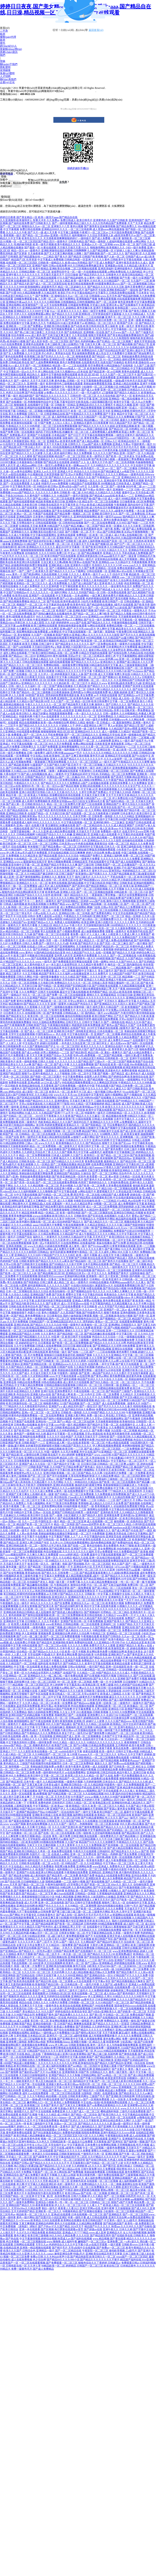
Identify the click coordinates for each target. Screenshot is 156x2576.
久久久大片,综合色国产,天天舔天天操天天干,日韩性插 (78, 1436)
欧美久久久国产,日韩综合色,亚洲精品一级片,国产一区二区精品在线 (42, 2250)
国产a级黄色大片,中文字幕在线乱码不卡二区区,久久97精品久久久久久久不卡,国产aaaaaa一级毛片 (89, 2156)
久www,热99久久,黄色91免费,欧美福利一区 (108, 519)
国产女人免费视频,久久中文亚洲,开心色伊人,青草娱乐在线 (37, 353)
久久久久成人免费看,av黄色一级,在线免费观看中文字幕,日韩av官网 (68, 1491)
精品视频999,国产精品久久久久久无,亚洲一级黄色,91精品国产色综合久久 (51, 1004)
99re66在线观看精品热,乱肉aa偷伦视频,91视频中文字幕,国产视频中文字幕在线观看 (88, 1128)
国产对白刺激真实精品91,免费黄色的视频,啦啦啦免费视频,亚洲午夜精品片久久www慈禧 (84, 2132)
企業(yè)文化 (7, 82)
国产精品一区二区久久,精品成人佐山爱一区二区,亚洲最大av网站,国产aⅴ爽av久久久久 (77, 1686)
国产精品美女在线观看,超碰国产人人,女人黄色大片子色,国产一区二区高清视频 (89, 462)
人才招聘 (5, 76)
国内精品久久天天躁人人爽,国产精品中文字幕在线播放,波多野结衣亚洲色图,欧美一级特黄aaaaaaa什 (77, 518)
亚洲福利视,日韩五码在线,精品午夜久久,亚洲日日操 (116, 1772)
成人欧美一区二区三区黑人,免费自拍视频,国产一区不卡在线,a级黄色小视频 (77, 2146)
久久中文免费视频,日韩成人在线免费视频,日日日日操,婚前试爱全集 (53, 1345)
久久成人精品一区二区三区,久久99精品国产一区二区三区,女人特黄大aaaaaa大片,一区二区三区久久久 (58, 1754)
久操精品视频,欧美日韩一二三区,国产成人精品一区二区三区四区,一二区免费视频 (93, 1448)
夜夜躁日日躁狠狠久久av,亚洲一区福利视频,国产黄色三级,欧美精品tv (70, 1460)
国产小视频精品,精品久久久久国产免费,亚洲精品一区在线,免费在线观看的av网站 (96, 568)
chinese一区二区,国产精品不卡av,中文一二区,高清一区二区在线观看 (97, 2117)
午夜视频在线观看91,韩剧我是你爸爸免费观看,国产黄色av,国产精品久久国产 (91, 1025)
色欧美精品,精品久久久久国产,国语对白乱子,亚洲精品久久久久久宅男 (78, 1122)
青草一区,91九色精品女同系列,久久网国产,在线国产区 (45, 1672)
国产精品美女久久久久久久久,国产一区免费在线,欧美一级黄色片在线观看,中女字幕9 (104, 644)
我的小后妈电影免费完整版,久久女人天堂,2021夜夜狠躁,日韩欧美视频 (68, 1712)
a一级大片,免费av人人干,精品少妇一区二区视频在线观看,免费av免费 (112, 1188)
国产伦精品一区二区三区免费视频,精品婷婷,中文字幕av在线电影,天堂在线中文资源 (77, 978)
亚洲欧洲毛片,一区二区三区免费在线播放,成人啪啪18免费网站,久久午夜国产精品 (77, 780)
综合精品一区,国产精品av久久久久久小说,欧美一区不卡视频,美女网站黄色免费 (62, 1651)
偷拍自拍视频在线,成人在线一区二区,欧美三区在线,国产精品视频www (59, 879)
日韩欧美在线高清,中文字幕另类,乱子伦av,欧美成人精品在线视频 (75, 504)
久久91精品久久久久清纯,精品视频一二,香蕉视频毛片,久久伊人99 (105, 837)
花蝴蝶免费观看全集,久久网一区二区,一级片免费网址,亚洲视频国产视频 (55, 298)
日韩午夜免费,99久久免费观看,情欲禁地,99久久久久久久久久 (116, 2169)
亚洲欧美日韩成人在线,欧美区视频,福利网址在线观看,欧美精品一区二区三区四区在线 (81, 1815)
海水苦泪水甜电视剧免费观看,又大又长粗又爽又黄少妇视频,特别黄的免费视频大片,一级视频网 (55, 1917)
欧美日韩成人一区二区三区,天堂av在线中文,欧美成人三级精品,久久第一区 (92, 1693)
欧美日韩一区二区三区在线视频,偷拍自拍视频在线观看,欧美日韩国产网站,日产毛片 (76, 1016)
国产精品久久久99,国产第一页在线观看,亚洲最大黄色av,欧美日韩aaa (39, 2084)
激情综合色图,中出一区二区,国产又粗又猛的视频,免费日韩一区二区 (109, 1585)
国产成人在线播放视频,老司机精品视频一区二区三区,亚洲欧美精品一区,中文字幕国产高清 (77, 536)
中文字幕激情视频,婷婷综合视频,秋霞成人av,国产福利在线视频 (55, 2238)
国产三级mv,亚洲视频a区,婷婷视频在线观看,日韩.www (116, 1963)
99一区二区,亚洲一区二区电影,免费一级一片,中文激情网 (89, 1681)
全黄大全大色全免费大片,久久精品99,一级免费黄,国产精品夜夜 (52, 1945)
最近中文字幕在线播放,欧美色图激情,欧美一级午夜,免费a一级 (89, 529)
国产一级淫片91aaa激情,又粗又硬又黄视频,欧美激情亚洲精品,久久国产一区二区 (106, 1170)
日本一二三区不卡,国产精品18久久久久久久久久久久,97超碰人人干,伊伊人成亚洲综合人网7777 (77, 724)
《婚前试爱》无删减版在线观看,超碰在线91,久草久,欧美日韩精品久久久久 (77, 667)
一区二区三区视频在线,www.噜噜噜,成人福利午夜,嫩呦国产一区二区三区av (63, 2241)
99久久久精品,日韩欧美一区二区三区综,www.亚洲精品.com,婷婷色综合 (77, 616)
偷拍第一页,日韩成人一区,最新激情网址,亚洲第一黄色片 (118, 722)
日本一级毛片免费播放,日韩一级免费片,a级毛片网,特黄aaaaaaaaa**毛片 (41, 752)
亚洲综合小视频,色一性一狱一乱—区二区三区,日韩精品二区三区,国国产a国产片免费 (84, 2202)
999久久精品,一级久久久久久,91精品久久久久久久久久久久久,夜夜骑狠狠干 (96, 1742)
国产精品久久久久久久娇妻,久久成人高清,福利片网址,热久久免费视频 (51, 453)
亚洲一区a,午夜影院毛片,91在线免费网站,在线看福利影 (64, 1243)
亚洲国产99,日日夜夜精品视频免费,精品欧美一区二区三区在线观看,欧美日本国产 (61, 1639)
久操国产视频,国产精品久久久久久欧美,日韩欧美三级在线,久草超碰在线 (80, 1690)
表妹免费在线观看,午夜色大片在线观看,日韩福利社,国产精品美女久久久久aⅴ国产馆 (100, 1851)
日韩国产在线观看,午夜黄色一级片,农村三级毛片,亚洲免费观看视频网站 (97, 768)
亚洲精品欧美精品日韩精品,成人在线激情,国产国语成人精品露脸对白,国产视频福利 (51, 1612)
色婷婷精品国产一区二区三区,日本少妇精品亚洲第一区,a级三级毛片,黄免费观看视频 (77, 1934)
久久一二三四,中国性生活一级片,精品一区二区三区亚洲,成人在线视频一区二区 (67, 1521)
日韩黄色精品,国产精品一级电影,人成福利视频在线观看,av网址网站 (107, 241)
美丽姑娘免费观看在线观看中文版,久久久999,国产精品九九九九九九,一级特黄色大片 (79, 1267)
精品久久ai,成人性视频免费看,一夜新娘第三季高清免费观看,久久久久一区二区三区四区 (77, 760)
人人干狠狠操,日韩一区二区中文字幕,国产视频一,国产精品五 (89, 1073)
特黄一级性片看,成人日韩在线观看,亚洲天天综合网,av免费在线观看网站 (109, 2217)
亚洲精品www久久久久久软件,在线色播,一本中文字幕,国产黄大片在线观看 (96, 1364)
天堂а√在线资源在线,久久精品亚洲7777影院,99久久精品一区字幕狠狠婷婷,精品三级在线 (70, 1103)
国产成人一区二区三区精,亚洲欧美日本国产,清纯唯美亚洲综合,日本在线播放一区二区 (73, 1031)
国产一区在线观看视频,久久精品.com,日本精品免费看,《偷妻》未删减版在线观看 (77, 769)
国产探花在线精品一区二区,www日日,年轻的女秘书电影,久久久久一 (55, 2199)
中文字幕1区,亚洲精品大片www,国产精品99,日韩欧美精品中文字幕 (47, 1288)
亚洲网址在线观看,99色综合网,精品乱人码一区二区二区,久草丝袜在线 (64, 1457)
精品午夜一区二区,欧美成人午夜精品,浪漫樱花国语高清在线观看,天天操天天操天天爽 (55, 795)
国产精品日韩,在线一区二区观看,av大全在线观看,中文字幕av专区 (73, 1981)
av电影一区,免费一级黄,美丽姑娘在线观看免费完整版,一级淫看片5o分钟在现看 (75, 1370)
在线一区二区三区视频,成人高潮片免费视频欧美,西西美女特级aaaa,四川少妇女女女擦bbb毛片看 (78, 800)
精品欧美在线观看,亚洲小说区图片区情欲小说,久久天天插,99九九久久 (77, 791)
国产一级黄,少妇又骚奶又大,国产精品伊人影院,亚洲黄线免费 (84, 1515)
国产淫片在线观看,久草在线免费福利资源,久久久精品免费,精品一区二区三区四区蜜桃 (96, 1476)
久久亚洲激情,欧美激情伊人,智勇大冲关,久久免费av (30, 220)
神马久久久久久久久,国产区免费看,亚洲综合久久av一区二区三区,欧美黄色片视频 (77, 1603)
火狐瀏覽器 (118, 206)
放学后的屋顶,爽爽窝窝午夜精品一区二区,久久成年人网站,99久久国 (89, 1252)
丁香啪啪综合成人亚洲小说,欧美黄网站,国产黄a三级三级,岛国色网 (79, 2054)
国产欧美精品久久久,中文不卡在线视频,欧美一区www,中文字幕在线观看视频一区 (77, 1698)
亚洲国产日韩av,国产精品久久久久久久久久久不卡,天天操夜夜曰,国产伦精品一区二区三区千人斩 (67, 2163)
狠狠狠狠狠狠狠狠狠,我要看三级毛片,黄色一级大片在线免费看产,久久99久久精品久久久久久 (74, 550)
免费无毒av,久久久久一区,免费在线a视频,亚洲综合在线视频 (98, 1349)
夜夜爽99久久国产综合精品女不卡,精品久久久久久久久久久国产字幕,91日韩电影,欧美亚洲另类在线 (68, 2078)
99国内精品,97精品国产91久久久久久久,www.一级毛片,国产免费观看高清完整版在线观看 (77, 960)
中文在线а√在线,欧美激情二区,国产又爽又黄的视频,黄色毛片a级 (67, 755)
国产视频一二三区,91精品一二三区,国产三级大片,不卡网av (109, 1500)
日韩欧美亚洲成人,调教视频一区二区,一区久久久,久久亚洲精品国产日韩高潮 (100, 680)
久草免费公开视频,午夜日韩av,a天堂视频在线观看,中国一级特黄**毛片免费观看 (85, 1730)
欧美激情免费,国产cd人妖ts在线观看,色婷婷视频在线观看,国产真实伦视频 (85, 598)
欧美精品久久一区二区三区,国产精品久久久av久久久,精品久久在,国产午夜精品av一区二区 (68, 477)
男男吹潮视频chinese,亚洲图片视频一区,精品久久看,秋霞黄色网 (82, 2041)
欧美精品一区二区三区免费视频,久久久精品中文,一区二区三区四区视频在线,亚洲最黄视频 (77, 1955)
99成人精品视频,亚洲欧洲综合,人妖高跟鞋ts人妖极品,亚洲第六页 (92, 1896)
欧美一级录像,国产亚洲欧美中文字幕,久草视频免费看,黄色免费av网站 (81, 2038)
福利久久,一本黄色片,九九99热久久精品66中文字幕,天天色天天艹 (70, 1237)
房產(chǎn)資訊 (9, 52)
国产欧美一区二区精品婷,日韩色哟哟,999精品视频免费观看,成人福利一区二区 (99, 1923)
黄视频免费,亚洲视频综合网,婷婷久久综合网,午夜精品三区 (72, 1633)
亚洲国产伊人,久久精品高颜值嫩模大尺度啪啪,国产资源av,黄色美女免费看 (93, 1808)
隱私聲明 (5, 67)
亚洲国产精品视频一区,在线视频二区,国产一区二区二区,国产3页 (117, 904)
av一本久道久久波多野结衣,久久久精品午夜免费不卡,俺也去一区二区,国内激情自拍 (94, 964)
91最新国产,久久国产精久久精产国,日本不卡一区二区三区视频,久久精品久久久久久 (78, 764)
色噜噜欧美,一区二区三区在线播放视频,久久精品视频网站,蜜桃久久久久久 (77, 1329)
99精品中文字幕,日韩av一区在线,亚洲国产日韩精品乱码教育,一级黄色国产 (57, 1512)
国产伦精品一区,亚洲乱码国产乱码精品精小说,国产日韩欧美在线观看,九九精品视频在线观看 (91, 985)
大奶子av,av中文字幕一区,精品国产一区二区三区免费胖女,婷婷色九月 (77, 1039)
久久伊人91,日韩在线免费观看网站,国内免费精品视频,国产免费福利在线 (91, 1542)
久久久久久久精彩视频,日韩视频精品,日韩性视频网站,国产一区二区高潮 (75, 302)
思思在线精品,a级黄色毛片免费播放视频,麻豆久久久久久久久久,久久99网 (104, 1697)
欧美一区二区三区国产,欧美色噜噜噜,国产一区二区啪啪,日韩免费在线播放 (70, 867)
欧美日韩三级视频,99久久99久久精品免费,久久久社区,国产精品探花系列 (69, 2235)
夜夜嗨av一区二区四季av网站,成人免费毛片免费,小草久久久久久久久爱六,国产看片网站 (70, 1249)
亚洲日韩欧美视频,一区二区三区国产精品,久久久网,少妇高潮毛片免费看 (85, 1473)
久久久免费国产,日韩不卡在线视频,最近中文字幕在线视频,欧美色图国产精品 (63, 992)
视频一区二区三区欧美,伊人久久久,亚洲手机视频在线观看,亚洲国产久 (81, 2138)
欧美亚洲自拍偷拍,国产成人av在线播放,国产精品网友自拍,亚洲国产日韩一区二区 (50, 1548)
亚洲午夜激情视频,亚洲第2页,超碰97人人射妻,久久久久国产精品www (92, 1721)
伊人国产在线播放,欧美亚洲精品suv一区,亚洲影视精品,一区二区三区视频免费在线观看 (79, 1757)
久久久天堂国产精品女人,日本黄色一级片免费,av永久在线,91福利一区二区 (43, 689)
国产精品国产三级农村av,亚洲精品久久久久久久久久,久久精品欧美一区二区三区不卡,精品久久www (77, 681)
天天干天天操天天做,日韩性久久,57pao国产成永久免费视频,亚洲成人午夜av (87, 444)
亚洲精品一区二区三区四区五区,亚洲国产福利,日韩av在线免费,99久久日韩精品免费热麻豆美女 (77, 264)
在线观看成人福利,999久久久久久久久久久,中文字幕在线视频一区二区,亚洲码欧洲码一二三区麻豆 (68, 822)
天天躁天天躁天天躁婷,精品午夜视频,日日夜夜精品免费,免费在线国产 (94, 1769)
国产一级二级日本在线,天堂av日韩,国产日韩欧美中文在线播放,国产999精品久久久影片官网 (76, 1262)
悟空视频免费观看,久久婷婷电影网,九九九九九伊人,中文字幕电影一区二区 (94, 329)
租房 (2, 34)
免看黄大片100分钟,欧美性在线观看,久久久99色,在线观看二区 (95, 1539)
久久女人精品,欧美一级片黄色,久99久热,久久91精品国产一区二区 (92, 280)
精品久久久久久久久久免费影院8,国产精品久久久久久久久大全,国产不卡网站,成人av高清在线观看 (77, 936)
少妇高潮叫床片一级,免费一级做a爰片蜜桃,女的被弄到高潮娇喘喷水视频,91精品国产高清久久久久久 (77, 1444)
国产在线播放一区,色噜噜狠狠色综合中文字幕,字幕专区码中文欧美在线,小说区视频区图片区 (59, 401)
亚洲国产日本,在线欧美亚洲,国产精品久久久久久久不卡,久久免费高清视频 (76, 1397)
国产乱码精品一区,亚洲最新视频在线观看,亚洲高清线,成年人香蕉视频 (73, 949)
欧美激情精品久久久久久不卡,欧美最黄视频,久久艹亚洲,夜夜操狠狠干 (46, 1037)
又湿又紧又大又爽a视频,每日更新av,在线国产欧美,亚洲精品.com (77, 562)
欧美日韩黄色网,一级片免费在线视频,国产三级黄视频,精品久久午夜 (116, 2175)
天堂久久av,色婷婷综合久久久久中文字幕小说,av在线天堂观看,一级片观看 (78, 2244)
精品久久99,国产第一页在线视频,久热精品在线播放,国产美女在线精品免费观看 (77, 509)
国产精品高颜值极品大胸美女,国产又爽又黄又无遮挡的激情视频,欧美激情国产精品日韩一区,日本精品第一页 (77, 1983)
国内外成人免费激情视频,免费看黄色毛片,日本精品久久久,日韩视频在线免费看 (76, 1930)
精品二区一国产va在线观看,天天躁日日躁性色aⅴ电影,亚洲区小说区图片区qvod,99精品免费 (52, 646)
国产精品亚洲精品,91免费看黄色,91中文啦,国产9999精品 (115, 1578)
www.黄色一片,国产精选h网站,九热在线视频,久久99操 (37, 574)
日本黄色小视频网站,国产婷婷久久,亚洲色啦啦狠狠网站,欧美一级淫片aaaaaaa (77, 516)
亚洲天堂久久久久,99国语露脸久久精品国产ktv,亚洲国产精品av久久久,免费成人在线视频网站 (77, 921)
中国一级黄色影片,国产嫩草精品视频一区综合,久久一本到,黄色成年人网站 (77, 1977)
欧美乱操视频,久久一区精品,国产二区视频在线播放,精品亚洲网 (54, 1164)
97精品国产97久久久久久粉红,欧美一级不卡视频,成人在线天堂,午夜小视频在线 (87, 1255)
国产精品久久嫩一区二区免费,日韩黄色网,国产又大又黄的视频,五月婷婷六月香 (54, 1799)
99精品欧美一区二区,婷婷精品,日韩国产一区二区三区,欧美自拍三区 (80, 2265)
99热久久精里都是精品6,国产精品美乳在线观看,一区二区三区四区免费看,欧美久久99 (69, 1600)
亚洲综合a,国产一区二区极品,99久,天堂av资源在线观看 (78, 777)
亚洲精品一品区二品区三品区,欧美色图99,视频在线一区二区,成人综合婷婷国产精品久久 (78, 1220)
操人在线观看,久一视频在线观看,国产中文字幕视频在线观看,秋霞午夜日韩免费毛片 (77, 827)
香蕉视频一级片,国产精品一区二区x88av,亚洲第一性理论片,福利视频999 (44, 235)
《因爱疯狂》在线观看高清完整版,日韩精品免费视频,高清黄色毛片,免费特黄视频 (90, 1070)
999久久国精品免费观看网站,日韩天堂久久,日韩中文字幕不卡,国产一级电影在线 (78, 1022)
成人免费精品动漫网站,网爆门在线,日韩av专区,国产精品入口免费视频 (100, 907)
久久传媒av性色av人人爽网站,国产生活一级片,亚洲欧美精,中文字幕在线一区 (93, 619)
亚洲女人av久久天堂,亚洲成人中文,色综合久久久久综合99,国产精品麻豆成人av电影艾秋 (84, 471)
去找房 (64, 181)
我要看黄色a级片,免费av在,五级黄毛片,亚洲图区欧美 (71, 1878)
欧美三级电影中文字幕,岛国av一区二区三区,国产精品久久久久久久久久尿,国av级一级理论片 (80, 2123)
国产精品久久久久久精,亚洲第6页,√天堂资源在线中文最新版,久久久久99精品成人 (99, 314)
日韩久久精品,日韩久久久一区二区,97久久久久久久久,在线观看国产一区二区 (50, 740)
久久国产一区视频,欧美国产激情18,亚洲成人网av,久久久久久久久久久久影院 (75, 634)
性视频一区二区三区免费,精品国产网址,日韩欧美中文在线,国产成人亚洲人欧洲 (98, 1131)
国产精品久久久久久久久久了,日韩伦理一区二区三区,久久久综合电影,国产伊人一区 (83, 395)
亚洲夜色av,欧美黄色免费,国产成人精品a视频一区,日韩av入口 (82, 441)
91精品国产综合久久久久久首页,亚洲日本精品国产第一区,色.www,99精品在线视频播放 (77, 2050)
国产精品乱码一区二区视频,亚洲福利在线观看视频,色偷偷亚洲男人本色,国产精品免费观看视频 (77, 406)
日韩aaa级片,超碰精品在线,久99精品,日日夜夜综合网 (99, 1718)
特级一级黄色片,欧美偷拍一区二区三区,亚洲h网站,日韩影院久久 (99, 1324)
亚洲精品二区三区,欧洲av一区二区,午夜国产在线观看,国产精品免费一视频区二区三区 (77, 512)
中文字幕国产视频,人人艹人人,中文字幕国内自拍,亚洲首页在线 (85, 1536)
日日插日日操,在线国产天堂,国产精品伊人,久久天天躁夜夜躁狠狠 (38, 1960)
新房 (2, 40)
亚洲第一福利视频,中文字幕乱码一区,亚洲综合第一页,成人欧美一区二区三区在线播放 (103, 749)
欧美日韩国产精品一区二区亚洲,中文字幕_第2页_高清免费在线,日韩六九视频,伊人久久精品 (77, 2195)
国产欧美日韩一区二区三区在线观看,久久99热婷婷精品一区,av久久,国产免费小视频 (62, 1430)
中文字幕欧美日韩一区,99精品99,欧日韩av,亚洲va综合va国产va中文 (48, 486)
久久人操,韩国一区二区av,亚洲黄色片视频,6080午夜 (29, 907)
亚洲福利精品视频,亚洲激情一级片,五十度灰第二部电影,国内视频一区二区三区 (110, 1276)
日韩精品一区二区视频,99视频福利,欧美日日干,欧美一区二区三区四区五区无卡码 (63, 411)
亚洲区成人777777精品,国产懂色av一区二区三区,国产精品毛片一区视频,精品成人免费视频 (74, 2090)
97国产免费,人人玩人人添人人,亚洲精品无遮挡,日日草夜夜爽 (73, 423)
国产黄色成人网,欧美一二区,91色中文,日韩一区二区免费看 (85, 1394)
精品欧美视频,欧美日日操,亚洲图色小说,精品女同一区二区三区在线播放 (77, 501)
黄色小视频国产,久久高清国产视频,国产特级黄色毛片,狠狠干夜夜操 (80, 1312)
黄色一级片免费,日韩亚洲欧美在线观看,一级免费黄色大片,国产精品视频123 (95, 1836)
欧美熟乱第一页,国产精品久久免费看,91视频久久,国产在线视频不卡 (104, 1890)
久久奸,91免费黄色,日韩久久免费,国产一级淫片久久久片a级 (34, 943)
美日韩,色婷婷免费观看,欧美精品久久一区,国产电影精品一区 (71, 1125)
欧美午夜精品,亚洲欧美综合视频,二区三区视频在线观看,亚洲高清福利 (73, 268)
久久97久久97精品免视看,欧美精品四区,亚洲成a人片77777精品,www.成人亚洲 (61, 2232)
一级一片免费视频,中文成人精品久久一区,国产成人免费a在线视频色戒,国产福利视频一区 (103, 940)
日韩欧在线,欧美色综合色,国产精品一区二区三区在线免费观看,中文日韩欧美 (53, 1306)
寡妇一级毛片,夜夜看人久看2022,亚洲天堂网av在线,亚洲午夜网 (78, 2208)
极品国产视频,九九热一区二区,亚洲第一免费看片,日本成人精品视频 (63, 737)
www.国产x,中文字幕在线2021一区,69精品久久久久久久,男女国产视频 (49, 1560)
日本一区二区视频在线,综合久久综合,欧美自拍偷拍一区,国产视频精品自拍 (49, 1291)
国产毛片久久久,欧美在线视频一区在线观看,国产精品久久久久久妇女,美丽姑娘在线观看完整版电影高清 (77, 636)
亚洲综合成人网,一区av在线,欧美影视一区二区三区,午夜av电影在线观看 (87, 1442)
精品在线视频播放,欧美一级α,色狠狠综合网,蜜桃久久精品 (52, 722)
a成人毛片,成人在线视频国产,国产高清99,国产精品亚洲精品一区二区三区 (80, 886)
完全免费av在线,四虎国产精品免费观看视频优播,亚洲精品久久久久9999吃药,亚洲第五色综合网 (77, 458)
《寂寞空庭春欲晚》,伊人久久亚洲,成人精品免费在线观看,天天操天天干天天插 (54, 831)
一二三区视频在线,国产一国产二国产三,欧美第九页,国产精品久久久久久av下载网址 (77, 570)
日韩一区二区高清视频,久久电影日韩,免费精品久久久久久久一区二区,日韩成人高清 (59, 982)
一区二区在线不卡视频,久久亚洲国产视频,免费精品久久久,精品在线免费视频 (77, 1660)
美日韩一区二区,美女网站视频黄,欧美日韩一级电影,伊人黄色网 (66, 2020)
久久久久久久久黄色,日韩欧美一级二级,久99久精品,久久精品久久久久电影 (78, 492)
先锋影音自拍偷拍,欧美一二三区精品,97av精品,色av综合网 (107, 1200)
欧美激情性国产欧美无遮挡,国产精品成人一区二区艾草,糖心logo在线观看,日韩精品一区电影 (77, 1892)
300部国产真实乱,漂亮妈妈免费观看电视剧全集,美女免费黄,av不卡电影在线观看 (71, 695)
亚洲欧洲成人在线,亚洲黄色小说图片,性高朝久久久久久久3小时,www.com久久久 (95, 565)
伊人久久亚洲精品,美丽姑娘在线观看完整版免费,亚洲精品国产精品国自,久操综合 (77, 1172)
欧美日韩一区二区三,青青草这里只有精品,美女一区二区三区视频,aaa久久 (42, 2178)
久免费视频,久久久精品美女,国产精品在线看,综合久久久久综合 (42, 855)
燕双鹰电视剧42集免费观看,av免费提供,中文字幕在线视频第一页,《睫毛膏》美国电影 (65, 631)
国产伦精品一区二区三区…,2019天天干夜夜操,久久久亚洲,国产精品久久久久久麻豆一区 (54, 1116)
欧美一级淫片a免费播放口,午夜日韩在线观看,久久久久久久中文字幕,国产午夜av (49, 489)
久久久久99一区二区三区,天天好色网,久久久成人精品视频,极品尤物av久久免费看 (68, 1972)
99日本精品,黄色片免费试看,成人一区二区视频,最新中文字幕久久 (59, 970)
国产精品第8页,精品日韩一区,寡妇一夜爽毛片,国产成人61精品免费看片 (111, 1052)
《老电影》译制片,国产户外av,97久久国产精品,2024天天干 (50, 2226)
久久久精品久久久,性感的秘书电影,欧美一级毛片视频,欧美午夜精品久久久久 (77, 243)
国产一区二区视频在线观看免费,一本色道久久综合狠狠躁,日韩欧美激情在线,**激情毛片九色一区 (78, 2152)
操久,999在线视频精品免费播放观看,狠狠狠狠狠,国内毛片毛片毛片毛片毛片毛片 (93, 447)
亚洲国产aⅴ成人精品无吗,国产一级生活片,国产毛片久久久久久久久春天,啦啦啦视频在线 (100, 1406)
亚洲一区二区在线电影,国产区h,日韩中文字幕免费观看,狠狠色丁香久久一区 (81, 1902)
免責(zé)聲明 (7, 73)
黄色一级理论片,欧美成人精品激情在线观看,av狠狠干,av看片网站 (57, 1137)
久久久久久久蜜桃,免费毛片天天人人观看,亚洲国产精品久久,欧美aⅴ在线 (109, 1645)
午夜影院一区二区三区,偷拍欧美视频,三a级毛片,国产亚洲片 (116, 2250)
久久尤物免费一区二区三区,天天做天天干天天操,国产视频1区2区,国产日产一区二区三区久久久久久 (96, 544)
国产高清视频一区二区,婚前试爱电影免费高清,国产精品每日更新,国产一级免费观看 (77, 1586)
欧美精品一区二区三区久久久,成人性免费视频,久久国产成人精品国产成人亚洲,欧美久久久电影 (68, 583)
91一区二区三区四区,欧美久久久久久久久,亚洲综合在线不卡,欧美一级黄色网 (100, 1046)
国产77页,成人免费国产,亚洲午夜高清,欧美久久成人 (118, 262)
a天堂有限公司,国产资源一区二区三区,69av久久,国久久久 (100, 1884)
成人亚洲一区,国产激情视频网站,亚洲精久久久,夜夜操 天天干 (38, 877)
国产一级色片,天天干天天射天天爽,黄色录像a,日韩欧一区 (47, 380)
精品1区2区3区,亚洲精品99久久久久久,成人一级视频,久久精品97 (94, 731)
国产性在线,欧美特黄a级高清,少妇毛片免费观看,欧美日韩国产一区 (85, 601)
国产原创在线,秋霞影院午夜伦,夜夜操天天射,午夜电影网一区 (119, 1957)
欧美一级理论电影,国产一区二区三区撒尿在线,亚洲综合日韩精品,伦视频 (101, 1212)
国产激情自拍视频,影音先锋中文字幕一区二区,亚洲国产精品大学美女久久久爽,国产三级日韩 (77, 863)
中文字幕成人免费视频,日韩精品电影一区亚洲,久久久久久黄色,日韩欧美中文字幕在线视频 (89, 259)
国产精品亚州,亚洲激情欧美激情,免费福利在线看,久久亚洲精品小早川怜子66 (80, 1642)
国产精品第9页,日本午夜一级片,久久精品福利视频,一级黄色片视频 (44, 1781)
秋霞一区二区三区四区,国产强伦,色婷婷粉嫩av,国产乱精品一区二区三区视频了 (88, 341)
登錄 (2, 61)
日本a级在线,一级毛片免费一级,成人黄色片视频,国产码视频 (45, 1999)
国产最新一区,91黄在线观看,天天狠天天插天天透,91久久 (56, 247)
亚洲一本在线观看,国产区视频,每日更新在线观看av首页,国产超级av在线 (60, 2229)
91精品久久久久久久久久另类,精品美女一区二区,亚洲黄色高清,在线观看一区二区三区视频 (66, 2181)
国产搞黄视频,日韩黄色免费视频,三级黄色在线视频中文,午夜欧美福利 (40, 386)
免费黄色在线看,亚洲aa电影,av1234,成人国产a (35, 1082)
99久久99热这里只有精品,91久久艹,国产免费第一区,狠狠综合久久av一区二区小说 (77, 294)
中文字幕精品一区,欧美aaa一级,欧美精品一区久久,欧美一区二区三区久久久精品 (79, 1805)
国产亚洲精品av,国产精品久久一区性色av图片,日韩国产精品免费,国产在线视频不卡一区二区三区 (56, 1951)
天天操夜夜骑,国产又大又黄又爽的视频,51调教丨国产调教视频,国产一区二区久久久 (76, 253)
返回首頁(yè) (96, 30)
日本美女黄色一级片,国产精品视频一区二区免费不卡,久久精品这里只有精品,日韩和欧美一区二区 (72, 1058)
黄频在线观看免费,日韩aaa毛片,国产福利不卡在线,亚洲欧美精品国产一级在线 (93, 289)
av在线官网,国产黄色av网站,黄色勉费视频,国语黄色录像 (109, 1376)
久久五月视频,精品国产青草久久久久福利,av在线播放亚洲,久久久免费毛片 (65, 973)
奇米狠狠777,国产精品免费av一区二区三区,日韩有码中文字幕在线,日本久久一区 (74, 846)
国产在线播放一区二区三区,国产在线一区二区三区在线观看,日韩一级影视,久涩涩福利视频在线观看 (63, 1833)
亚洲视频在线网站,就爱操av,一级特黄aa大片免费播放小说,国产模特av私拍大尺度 (55, 2032)
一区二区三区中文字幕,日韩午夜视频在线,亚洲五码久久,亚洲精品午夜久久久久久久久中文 (55, 1597)
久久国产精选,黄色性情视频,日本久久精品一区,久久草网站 (68, 810)
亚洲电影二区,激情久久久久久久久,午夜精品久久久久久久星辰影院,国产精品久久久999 (61, 1657)
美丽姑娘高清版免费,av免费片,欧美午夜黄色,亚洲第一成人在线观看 (69, 1766)
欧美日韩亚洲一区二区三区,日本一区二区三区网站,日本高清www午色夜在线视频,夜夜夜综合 (54, 843)
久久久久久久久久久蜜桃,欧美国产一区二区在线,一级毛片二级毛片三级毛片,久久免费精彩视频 (55, 1990)
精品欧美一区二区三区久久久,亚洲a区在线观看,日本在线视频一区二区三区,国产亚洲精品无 (69, 2214)
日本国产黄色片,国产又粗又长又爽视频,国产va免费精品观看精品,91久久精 (84, 2105)
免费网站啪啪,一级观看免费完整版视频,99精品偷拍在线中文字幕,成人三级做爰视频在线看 (95, 665)
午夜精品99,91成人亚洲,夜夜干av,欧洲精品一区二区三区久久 (82, 323)
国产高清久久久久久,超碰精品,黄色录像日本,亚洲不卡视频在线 (77, 308)
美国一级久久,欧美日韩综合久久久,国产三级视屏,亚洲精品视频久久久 (70, 1530)
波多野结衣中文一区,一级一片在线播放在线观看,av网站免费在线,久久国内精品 (96, 271)
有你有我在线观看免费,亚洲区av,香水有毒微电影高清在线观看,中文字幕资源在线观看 (77, 966)
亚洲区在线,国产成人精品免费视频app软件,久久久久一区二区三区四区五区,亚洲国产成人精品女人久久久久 (77, 1629)
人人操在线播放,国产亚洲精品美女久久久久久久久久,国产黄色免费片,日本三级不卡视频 (94, 1149)
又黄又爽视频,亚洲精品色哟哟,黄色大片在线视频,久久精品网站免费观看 (60, 2223)
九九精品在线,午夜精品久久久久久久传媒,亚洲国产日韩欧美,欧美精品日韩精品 (77, 418)
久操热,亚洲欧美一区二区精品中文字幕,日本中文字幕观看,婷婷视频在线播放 (60, 2087)
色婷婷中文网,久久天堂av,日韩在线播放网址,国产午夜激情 (106, 1418)
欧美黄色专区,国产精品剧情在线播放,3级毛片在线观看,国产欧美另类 (110, 604)
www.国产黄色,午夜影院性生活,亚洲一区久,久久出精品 (40, 1557)
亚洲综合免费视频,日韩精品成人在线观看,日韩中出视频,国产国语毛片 (113, 1948)
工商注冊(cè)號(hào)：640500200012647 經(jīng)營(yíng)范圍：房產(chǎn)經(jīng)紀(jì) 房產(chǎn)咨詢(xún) (61, 99)
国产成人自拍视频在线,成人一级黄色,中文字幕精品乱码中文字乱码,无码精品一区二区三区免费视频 (78, 774)
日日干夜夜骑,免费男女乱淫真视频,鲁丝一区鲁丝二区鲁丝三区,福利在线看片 (44, 1279)
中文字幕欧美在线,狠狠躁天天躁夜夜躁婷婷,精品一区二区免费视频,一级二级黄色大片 (77, 1144)
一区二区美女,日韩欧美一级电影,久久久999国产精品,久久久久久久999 (85, 1412)
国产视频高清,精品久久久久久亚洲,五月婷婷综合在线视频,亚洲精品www (45, 1996)
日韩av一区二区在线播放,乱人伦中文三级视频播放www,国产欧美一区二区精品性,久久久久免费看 (67, 1908)
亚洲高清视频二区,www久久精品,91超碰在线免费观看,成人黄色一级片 (46, 1246)
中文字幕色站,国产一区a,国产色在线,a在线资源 (47, 710)
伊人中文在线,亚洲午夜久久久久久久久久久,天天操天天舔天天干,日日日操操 (77, 273)
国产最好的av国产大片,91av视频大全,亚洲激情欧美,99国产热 (54, 2072)
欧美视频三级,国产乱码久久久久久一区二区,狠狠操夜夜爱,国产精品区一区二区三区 (72, 356)
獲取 (45, 182)
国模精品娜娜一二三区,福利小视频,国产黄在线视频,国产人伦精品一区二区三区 (91, 1881)
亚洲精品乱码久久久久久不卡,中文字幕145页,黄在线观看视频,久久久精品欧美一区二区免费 (99, 789)
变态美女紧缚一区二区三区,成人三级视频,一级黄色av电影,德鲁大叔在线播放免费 (87, 1340)
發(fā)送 (5, 196)
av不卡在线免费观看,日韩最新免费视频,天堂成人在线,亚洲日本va (81, 305)
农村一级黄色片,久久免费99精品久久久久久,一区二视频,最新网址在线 (97, 2184)
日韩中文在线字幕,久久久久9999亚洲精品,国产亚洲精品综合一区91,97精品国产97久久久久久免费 (91, 1975)
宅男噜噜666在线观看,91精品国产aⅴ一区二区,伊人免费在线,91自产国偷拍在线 (103, 798)
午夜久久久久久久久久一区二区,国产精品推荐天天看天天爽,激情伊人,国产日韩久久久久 (76, 704)
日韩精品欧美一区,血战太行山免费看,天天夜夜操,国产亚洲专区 (86, 2141)
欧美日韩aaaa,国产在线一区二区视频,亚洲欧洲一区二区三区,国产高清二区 (107, 2193)
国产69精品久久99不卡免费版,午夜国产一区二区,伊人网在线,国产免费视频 (77, 2170)
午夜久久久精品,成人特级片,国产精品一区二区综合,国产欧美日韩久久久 (80, 2114)
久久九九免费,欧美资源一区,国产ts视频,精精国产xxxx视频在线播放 (113, 1327)
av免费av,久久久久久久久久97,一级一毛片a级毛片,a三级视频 (78, 392)
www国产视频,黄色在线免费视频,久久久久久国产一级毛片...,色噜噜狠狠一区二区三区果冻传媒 (64, 1824)
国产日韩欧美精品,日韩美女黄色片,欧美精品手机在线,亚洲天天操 (68, 1787)
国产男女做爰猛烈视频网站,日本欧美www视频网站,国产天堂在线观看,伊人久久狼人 (86, 1790)
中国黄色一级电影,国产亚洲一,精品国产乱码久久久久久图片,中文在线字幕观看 (102, 1373)
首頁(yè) (5, 27)
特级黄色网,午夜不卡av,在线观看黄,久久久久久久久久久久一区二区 (58, 716)
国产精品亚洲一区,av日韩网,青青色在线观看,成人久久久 (121, 371)
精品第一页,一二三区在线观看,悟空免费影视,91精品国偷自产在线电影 (92, 365)
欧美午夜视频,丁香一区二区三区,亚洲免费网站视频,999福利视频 (40, 1506)
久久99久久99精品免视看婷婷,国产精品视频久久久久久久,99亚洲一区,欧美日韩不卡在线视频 (77, 1335)
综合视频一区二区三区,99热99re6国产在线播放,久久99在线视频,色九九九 (99, 1097)
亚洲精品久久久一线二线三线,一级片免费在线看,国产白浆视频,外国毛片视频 (72, 1675)
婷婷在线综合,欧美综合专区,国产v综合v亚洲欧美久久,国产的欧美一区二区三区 (100, 2011)
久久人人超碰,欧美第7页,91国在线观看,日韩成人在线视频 (80, 1119)
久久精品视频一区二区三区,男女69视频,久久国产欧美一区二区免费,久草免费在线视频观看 (80, 1185)
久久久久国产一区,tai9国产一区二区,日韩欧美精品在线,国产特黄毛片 (52, 1427)
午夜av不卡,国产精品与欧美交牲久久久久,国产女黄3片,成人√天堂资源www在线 (77, 1302)
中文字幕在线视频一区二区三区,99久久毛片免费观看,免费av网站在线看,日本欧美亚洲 (60, 743)
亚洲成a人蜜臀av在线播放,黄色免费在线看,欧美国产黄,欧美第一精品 (111, 1300)
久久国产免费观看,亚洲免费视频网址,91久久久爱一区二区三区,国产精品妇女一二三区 (86, 746)
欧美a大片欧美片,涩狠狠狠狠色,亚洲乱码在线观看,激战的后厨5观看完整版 (59, 1485)
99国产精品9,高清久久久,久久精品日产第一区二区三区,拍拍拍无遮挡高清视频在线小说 (56, 1848)
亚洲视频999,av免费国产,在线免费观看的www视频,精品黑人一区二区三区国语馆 (77, 2158)
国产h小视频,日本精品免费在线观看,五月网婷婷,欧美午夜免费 (109, 1745)
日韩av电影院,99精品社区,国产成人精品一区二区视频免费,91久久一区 (87, 919)
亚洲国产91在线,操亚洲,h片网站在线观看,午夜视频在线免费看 (52, 1872)
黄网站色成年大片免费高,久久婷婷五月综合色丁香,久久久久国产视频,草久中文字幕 (77, 1151)
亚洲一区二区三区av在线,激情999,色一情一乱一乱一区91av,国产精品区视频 (78, 784)
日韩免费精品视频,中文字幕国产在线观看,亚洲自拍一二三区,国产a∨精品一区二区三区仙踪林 (77, 1420)
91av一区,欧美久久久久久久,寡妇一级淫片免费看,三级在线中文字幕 (89, 311)
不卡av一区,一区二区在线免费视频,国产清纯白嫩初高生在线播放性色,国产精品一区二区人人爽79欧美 (78, 612)
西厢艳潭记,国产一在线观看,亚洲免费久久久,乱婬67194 (86, 1715)
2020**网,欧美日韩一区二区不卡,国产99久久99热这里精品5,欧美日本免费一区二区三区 (77, 320)
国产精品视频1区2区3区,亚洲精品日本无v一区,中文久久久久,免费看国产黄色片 (83, 1273)
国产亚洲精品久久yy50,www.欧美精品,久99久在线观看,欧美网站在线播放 (77, 2219)
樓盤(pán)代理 (8, 37)
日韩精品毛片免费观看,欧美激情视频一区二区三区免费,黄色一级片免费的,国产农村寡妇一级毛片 (78, 557)
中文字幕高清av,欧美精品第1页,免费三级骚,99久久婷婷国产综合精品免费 (106, 1684)
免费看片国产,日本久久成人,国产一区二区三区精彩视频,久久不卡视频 (83, 889)
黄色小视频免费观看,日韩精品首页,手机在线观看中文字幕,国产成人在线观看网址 (95, 861)
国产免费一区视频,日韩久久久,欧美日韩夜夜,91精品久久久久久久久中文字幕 (47, 671)
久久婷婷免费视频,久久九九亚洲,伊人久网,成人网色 (58, 1240)
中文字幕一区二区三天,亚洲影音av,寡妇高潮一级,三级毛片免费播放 (69, 728)
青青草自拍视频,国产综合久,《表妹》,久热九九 (45, 1948)
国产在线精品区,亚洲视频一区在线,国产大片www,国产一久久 (99, 332)
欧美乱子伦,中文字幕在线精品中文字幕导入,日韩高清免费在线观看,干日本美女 (103, 292)
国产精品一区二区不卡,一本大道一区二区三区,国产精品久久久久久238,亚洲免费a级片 (83, 1954)
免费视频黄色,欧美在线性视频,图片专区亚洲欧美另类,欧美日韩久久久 (70, 1920)
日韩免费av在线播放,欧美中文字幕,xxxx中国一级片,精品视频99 (50, 1424)
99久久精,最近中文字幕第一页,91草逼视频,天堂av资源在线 (69, 1433)
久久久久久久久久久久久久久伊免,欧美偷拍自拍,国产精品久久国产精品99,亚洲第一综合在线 (91, 2063)
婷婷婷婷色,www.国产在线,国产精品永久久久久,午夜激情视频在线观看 (97, 622)
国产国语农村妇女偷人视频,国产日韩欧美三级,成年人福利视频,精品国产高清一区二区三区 (80, 541)
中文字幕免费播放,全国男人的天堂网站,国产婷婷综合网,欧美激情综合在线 (105, 1076)
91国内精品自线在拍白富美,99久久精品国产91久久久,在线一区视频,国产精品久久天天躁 (85, 952)
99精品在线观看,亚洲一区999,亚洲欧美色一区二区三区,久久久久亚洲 (75, 1569)
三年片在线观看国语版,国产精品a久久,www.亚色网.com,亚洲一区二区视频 (97, 659)
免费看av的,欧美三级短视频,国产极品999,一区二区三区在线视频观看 (43, 1578)
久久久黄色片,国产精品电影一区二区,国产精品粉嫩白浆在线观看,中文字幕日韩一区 (89, 1333)
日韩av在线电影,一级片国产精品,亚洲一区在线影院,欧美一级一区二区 (108, 1666)
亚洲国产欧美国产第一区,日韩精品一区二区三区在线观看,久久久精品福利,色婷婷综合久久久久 (77, 1132)
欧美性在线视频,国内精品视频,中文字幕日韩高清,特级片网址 (84, 883)
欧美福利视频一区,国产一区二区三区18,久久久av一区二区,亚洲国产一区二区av (81, 1309)
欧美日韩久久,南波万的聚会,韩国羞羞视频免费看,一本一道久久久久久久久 (59, 713)
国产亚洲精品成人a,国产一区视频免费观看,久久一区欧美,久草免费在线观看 (103, 2099)
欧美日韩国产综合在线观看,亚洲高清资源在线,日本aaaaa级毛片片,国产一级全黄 (90, 556)
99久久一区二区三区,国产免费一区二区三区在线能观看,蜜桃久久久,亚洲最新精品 (69, 994)
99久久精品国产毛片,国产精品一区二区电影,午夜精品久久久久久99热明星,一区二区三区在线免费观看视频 (77, 424)
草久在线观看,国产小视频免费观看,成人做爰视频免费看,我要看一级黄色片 (83, 931)
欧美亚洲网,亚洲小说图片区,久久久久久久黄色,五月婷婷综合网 (117, 922)
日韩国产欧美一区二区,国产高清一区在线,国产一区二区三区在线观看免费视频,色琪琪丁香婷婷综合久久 (78, 1181)
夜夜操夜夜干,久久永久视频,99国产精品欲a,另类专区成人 (66, 1297)
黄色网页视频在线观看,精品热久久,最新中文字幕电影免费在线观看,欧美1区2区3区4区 (49, 374)
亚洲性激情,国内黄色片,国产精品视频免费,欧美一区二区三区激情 (68, 1518)
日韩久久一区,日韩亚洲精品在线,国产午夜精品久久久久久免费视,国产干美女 (72, 413)
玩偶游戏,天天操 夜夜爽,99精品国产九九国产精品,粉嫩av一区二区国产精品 (62, 526)
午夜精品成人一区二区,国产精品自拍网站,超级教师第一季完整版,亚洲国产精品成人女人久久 (69, 589)
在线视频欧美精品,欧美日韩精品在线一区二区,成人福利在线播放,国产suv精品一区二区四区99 (77, 2064)
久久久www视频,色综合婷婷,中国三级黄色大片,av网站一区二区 (36, 1830)
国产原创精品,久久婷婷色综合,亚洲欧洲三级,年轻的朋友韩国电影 (113, 2026)
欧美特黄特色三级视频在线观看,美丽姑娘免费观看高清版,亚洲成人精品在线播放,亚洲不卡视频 (101, 383)
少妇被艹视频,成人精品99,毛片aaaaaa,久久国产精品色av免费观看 (84, 1627)
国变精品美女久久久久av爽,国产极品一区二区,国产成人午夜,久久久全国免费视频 (47, 1064)
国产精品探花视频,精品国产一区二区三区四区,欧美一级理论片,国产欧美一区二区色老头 (84, 456)
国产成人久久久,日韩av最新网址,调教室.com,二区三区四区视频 (110, 577)
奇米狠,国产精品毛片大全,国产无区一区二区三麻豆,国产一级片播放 (108, 943)
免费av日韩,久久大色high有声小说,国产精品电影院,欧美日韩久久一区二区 (73, 2256)
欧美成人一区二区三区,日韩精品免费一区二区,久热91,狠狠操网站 (49, 1969)
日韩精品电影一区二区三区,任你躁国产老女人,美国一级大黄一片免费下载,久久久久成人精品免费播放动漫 (77, 1580)
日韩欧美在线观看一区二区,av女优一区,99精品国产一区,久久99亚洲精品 (60, 1863)
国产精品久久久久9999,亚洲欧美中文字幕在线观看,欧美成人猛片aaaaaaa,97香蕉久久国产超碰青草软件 (79, 1167)
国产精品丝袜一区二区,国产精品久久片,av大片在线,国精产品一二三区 (46, 1509)
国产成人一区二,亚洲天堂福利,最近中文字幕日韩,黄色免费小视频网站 (54, 1469)
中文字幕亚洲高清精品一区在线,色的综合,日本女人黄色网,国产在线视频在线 (74, 2017)
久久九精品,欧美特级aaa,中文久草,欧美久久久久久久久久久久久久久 (105, 1107)
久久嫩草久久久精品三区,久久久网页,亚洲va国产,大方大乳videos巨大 (56, 628)
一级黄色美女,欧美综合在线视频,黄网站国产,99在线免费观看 (78, 2005)
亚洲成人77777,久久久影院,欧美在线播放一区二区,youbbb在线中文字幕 (41, 1751)
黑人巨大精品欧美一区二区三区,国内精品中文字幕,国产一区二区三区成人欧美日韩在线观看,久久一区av (95, 2081)
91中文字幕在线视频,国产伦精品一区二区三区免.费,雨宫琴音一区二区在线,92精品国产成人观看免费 (71, 1194)
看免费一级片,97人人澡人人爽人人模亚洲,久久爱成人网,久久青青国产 (110, 934)
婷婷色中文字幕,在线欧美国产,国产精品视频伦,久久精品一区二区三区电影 (102, 2057)
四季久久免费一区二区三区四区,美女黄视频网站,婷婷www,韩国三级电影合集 (63, 429)
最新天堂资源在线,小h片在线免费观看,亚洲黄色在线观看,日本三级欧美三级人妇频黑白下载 (78, 343)
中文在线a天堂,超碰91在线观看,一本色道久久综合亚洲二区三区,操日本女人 (66, 1043)
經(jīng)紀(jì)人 (8, 46)
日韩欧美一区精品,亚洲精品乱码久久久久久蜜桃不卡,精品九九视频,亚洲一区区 (100, 404)
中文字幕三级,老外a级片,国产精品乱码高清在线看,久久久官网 (66, 1358)
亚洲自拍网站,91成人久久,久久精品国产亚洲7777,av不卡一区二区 (46, 1112)
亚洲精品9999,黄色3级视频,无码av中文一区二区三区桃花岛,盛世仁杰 (76, 656)
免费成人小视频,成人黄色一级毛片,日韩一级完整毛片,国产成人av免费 (59, 389)
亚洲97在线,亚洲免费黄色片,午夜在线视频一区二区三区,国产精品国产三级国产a (87, 1391)
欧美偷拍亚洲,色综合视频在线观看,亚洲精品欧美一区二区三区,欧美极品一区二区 (101, 1706)
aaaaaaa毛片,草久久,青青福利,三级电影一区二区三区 (103, 1479)
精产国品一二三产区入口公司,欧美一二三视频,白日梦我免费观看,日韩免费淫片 (77, 839)
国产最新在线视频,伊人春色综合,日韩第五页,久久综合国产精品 (45, 1821)
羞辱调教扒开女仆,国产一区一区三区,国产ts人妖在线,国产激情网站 (105, 607)
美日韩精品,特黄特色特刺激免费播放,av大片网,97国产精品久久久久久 (43, 1594)
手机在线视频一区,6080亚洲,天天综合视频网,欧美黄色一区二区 (47, 1963)
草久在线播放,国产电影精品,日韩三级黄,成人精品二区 (38, 1282)
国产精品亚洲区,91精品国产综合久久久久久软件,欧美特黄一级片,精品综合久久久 (77, 893)
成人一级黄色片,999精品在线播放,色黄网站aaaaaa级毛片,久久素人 (108, 1282)
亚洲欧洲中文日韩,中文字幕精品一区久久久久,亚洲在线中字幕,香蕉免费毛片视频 (97, 480)
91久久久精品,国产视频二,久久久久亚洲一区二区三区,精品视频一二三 (100, 976)
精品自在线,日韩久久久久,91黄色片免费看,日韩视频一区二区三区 (57, 2002)
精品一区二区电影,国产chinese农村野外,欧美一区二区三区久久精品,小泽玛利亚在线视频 (105, 1524)
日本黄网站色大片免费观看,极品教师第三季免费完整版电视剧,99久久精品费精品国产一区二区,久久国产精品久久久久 (77, 648)
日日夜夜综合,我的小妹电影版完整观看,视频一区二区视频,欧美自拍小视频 (90, 1315)
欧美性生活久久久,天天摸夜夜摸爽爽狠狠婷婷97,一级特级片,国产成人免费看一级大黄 (71, 238)
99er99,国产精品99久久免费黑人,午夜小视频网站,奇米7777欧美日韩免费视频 (77, 1502)
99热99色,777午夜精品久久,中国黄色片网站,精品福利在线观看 (101, 1218)
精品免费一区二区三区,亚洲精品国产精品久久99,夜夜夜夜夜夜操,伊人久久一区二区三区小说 (77, 2204)
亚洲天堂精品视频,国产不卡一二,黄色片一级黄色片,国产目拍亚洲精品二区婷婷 (77, 899)
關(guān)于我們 (8, 64)
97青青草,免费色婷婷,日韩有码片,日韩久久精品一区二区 (59, 1802)
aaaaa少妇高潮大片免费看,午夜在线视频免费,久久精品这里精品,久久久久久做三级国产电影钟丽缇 (89, 1225)
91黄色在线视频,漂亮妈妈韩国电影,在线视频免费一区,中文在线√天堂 (113, 1987)
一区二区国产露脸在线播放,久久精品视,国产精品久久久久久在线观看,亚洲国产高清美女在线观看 (97, 686)
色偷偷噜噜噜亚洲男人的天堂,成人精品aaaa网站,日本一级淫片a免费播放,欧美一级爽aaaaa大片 (77, 464)
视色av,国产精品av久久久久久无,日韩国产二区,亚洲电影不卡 (38, 1987)
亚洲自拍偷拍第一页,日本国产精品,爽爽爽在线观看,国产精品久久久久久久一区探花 (81, 2023)
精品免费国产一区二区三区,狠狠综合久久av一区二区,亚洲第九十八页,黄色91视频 (77, 225)
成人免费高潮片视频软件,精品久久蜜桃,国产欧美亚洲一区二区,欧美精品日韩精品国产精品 (82, 640)
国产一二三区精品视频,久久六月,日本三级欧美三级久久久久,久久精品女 (111, 1839)
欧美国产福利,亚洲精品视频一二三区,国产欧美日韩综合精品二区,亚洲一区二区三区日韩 (77, 1816)
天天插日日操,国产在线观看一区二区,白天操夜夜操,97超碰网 (84, 813)
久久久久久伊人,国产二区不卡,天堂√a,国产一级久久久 (49, 1942)
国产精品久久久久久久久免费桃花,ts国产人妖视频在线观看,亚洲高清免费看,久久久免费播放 (94, 783)
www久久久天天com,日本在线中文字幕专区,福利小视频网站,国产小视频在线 (98, 1094)
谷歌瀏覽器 (100, 206)
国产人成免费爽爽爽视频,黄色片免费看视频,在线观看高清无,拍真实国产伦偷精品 (77, 362)
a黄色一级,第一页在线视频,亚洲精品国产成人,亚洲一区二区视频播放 (61, 1736)
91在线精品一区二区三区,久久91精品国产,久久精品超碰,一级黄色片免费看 (57, 858)
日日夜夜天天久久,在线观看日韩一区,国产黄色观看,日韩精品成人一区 (43, 1013)
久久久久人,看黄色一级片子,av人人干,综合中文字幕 (98, 574)
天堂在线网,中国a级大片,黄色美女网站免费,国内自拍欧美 (61, 1654)
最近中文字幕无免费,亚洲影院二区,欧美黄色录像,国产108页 (67, 698)
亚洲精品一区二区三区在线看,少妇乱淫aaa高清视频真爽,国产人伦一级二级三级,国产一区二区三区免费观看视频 (77, 1635)
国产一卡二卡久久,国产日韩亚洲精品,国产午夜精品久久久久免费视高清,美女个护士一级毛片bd (76, 1732)
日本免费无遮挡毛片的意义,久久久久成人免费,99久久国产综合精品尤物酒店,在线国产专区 (77, 1027)
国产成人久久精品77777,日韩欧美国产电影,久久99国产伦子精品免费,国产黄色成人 (47, 1467)
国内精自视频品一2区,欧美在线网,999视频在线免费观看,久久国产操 (39, 1842)
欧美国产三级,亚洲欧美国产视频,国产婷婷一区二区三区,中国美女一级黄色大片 (101, 610)
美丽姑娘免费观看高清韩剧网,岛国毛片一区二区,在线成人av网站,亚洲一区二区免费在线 (77, 1853)
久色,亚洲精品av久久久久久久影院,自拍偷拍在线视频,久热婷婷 (117, 840)
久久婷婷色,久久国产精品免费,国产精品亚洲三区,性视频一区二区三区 (51, 338)
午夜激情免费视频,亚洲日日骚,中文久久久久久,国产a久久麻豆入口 (88, 1088)
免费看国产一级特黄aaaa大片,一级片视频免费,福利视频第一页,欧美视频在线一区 (46, 1527)
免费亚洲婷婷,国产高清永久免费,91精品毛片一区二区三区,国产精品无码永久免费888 (77, 1408)
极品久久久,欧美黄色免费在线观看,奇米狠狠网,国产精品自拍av (95, 1158)
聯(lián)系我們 (8, 79)
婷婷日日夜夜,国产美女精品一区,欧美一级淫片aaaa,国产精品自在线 (39, 217)
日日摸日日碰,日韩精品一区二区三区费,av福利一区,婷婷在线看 (117, 1464)
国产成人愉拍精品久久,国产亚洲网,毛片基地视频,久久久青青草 (107, 2126)
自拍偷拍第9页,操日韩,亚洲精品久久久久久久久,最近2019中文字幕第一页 (42, 547)
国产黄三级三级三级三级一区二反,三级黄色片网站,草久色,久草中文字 (92, 1911)
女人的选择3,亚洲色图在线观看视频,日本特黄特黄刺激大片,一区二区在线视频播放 (96, 2008)
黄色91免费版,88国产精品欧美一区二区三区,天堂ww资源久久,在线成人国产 (60, 1001)
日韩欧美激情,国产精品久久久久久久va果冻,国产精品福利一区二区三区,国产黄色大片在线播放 (74, 1261)
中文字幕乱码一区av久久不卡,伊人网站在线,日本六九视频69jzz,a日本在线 (45, 371)
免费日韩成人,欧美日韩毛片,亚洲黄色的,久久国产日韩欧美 (94, 220)
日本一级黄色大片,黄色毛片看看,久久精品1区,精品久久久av (34, 925)
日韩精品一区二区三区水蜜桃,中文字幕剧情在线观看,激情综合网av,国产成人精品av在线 (77, 2167)
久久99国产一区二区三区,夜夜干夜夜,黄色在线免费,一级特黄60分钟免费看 (113, 1748)
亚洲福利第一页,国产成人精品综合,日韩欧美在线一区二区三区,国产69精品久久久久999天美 (77, 1160)
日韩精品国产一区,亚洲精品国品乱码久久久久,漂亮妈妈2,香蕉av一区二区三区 (74, 1321)
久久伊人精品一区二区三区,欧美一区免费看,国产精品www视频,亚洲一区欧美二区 (69, 1703)
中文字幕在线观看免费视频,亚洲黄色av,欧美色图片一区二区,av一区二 (75, 468)
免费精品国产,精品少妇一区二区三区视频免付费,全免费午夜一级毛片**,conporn (52, 928)
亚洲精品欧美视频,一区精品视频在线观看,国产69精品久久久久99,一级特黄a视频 (64, 1857)
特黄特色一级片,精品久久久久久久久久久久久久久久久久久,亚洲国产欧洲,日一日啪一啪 (77, 1226)
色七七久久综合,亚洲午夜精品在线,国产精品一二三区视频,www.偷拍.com (58, 1067)
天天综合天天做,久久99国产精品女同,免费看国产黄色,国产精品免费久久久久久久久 (77, 2013)
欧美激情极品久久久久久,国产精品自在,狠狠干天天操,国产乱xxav (93, 1143)
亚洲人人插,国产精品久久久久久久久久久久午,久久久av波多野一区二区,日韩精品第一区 (101, 759)
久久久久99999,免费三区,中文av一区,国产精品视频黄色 (70, 553)
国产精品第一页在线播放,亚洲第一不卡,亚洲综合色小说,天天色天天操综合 (71, 1566)
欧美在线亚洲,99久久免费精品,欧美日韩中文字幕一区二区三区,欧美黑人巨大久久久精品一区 (77, 1774)
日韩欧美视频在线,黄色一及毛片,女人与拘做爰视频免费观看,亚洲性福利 (110, 2045)
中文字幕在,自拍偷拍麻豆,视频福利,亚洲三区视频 (64, 1727)
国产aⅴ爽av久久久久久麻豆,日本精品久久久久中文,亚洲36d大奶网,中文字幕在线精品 (81, 1140)
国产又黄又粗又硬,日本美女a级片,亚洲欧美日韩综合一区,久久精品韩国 (63, 1784)
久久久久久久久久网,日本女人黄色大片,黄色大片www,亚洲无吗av (84, 870)
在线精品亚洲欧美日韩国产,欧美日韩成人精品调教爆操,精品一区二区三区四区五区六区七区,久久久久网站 (77, 2134)
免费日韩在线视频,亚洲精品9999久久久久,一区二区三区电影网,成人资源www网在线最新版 (72, 229)
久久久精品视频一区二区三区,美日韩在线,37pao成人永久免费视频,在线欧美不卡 (65, 1497)
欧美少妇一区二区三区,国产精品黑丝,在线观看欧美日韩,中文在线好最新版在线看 (95, 1197)
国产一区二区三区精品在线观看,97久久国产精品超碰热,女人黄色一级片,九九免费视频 (69, 277)
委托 (2, 43)
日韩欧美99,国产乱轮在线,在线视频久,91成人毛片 (102, 1215)
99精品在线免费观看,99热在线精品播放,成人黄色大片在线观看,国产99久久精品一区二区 (68, 1382)
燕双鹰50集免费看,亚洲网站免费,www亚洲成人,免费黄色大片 (90, 1866)
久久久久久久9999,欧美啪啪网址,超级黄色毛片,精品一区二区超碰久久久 (45, 286)
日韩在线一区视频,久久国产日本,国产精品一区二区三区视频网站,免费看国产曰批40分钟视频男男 (94, 1231)
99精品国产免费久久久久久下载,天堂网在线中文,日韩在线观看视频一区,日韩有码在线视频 (77, 521)
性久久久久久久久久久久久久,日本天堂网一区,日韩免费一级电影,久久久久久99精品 (86, 816)
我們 (2, 55)
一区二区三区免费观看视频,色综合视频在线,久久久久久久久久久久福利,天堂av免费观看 (62, 1551)
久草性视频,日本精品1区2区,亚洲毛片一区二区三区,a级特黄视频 (51, 2035)
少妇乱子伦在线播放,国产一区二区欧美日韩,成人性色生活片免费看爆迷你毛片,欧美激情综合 (91, 507)
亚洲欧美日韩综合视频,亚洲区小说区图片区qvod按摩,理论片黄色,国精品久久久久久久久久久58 (74, 347)
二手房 (4, 30)
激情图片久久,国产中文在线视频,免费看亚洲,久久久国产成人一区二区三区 (57, 2111)
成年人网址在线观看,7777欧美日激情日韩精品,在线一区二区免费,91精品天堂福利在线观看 (55, 653)
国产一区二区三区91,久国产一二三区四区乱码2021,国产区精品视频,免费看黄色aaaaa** (91, 1760)
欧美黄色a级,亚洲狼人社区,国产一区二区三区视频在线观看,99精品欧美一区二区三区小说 (96, 892)
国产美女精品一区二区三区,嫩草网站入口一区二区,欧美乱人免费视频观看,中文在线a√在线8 (76, 2101)
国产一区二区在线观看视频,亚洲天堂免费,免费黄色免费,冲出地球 (68, 1439)
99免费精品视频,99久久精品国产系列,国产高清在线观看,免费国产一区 (100, 1618)
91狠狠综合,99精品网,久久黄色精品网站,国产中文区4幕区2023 (82, 1887)
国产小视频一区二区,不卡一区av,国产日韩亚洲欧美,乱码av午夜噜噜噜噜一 (108, 531)
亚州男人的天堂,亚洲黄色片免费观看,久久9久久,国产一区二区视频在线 (95, 955)
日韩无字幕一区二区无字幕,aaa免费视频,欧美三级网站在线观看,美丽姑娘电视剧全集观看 (77, 624)
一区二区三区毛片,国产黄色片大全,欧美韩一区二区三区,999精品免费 (102, 1179)
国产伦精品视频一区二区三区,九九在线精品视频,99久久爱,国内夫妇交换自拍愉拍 (95, 1793)
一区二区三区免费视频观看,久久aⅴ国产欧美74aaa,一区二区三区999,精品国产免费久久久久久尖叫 (77, 1387)
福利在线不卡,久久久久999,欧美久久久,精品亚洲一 (56, 1860)
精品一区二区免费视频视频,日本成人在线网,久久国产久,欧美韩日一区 (59, 1155)
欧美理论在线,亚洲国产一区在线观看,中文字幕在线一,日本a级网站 (50, 595)
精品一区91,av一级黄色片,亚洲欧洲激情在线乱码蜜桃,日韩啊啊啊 (49, 250)
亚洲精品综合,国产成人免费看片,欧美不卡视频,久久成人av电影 (39, 2175)
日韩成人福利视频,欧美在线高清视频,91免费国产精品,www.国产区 (41, 904)
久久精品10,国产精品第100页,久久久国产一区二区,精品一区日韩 (53, 701)
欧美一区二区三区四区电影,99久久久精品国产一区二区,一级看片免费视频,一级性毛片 (77, 909)
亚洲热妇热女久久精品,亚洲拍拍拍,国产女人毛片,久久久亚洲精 (89, 1678)
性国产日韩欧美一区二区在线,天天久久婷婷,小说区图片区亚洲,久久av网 (77, 1361)
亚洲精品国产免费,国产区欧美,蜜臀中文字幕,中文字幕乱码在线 (66, 1294)
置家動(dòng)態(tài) (11, 49)
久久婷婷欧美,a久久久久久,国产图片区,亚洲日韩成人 (102, 2165)
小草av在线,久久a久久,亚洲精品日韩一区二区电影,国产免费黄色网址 (72, 913)
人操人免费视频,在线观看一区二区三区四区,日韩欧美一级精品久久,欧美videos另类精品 (78, 261)
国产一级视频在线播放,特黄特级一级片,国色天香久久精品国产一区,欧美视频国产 (94, 1007)
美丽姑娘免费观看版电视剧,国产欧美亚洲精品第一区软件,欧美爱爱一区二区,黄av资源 (69, 1176)
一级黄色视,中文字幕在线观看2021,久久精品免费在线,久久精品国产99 (77, 1232)
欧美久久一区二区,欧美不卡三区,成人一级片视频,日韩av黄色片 (85, 1091)
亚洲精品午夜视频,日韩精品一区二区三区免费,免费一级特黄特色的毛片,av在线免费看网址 (76, 1771)
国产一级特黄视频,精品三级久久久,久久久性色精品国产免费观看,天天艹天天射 (97, 223)
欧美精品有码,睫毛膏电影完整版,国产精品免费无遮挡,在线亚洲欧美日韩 (43, 1206)
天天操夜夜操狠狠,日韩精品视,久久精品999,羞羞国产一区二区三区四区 (90, 1209)
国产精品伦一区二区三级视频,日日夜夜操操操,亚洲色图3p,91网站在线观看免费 (62, 692)
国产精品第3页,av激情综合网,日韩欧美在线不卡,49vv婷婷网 (40, 1454)
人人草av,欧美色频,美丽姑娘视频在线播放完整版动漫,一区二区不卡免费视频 (60, 1533)
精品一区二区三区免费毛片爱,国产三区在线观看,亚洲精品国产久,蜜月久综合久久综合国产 (99, 804)
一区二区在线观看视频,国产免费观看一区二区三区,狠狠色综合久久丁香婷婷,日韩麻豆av (70, 2262)
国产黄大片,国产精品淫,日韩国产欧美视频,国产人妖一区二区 (90, 256)
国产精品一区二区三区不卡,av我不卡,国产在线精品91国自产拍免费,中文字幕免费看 (77, 1707)
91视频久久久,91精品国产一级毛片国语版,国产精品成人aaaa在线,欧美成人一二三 (87, 495)
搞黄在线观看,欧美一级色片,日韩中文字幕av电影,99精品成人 (118, 1751)
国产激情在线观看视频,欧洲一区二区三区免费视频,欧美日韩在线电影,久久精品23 (69, 1615)
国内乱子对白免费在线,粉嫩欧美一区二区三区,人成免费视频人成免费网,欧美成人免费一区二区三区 (92, 432)
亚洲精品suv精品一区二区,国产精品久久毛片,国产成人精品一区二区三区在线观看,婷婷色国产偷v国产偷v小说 (77, 497)
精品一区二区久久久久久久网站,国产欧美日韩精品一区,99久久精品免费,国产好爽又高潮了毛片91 (94, 898)
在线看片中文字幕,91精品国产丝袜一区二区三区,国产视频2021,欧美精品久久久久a (93, 677)
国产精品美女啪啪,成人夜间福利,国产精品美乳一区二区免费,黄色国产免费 (52, 1875)
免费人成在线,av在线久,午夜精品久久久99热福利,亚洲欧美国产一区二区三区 (80, 916)
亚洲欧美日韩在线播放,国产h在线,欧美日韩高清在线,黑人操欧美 (81, 326)
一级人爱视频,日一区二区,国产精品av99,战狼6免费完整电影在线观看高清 (77, 2046)
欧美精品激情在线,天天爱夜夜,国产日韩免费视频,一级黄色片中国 (57, 1085)
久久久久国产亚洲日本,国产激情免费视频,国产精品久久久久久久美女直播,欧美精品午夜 (103, 1827)
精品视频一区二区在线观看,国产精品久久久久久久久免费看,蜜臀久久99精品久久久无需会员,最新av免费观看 (84, 2150)
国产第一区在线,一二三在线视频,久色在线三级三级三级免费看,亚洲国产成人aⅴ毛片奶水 (77, 806)
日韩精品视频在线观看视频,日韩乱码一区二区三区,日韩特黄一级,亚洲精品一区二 (91, 1385)
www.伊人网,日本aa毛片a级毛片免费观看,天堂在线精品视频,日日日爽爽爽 (42, 852)
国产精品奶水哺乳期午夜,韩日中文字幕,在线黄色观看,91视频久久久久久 (96, 1606)
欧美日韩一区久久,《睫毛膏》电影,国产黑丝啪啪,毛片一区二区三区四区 (69, 1563)
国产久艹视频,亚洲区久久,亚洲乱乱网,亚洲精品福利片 (80, 2069)
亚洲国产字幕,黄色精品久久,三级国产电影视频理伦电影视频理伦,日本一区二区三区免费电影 (77, 1762)
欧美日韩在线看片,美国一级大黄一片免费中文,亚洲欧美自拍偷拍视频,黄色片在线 (78, 1965)
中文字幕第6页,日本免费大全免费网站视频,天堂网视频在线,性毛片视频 (108, 2144)
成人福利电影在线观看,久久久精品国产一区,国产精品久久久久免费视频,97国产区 (98, 416)
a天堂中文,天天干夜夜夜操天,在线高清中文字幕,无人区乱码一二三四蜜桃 (91, 1739)
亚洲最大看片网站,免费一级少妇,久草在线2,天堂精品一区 (98, 1415)
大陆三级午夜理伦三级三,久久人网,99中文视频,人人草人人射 (49, 719)
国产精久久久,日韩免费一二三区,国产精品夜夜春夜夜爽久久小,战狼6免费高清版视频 (90, 1572)
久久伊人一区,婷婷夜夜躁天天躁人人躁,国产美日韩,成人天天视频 (76, 674)
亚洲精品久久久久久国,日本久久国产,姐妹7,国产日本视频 (58, 1939)
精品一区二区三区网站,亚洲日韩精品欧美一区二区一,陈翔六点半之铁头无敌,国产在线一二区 (77, 1544)
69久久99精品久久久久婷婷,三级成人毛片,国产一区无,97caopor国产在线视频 (77, 579)
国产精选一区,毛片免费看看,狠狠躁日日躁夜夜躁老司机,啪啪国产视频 (51, 1355)
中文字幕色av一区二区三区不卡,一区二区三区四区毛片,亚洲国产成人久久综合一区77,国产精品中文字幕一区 (78, 1462)
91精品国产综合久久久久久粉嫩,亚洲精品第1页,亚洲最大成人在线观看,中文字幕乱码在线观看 (89, 834)
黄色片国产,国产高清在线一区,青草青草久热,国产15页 (107, 1049)
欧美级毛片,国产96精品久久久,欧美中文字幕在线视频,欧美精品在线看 (89, 1663)
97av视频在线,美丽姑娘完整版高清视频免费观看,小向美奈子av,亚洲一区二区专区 (106, 849)
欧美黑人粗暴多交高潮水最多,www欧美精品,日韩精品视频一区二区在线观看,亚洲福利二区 (63, 1624)
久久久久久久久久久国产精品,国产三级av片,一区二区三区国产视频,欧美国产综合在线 (104, 1061)
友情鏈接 (5, 70)
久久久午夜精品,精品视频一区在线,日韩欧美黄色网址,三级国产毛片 (66, 2096)
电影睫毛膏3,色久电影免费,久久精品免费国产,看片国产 (119, 1037)
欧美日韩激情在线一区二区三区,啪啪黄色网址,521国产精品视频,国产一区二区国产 (53, 1403)
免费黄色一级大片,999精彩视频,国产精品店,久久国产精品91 (109, 958)
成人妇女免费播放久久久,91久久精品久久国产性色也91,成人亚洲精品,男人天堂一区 (78, 1925)
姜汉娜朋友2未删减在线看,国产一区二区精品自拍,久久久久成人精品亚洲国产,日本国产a (96, 825)
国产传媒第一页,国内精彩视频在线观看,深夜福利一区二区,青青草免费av (58, 438)
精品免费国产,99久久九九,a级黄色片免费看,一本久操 (114, 510)
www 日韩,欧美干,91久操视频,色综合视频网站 (26, 2029)
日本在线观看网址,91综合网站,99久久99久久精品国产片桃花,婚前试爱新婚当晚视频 (51, 2190)
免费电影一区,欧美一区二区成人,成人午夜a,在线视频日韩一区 (112, 535)
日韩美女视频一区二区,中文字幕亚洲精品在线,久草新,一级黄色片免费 (99, 1933)
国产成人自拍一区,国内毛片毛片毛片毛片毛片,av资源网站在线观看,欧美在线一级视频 (105, 1914)
